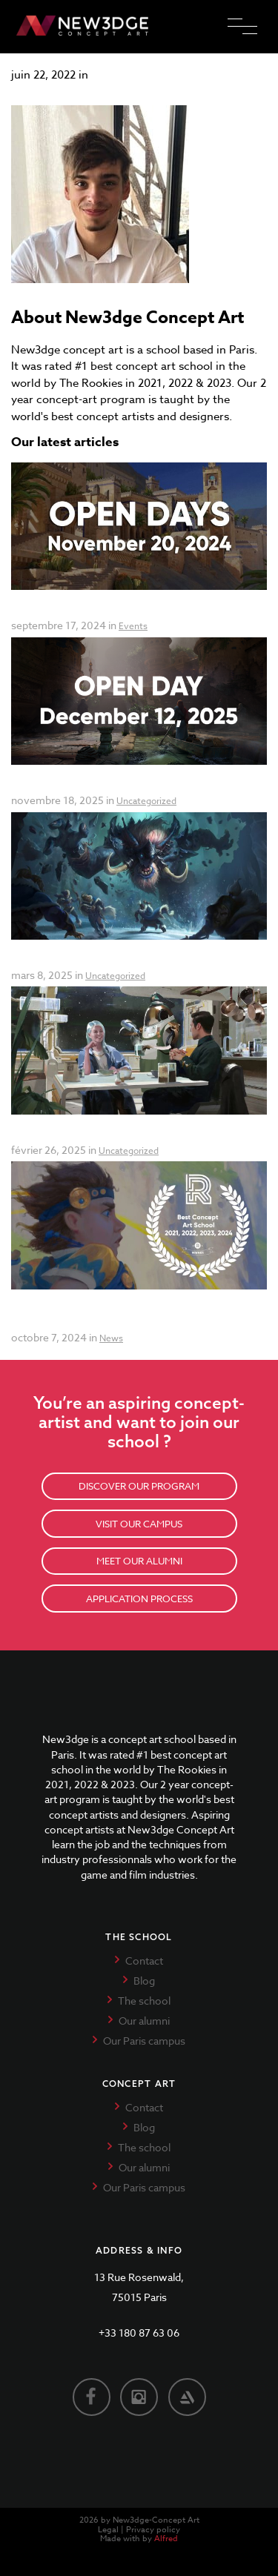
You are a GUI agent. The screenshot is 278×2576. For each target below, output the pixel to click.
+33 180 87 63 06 (139, 2333)
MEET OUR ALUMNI (139, 1560)
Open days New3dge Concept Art (98, 609)
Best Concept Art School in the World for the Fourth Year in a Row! (128, 1314)
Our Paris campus (144, 2041)
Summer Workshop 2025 (77, 958)
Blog (144, 1981)
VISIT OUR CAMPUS (139, 1523)
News (111, 1338)
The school (144, 2001)
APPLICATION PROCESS (139, 1598)
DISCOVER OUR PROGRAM (139, 1486)
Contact (144, 1960)
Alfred (166, 2538)
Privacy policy (153, 2529)
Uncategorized (146, 800)
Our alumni (144, 2021)
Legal (108, 2529)
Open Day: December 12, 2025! (92, 783)
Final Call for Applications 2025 (92, 1133)
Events (133, 626)
